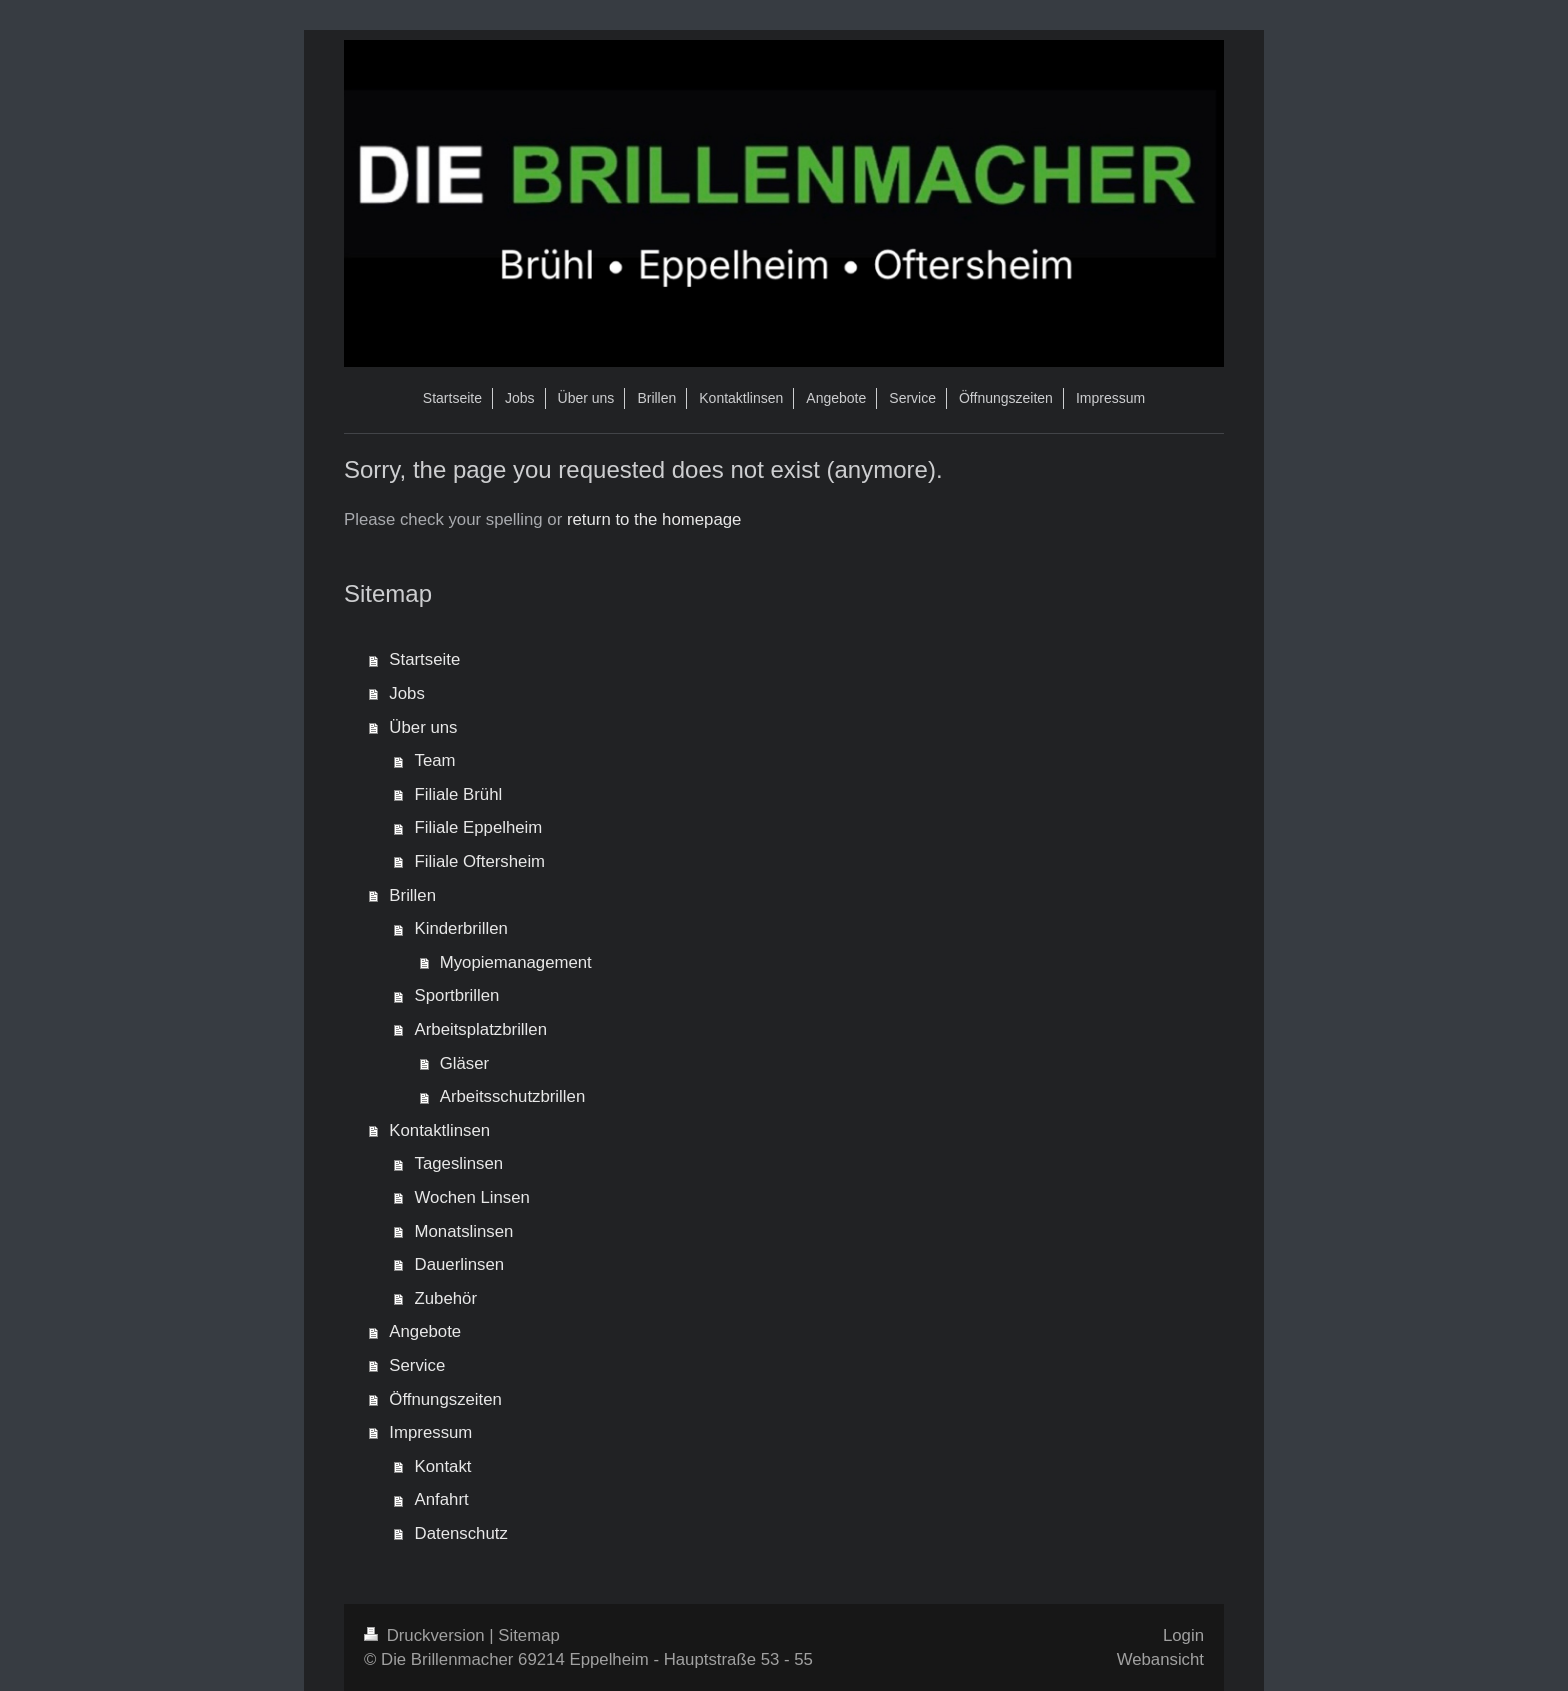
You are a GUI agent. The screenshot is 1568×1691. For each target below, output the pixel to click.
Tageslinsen (459, 1163)
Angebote (425, 1331)
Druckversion (426, 1635)
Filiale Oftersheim (480, 861)
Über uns (423, 727)
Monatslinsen (464, 1231)
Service (417, 1365)
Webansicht (1160, 1659)
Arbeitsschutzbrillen (513, 1096)
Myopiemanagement (516, 962)
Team (435, 760)
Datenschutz (461, 1533)
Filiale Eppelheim (479, 827)
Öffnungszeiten (445, 1399)
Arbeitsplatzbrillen (481, 1029)
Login (1183, 1635)
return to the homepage (654, 519)
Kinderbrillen (461, 928)
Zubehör (446, 1298)
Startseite (424, 659)
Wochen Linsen (472, 1197)
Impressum (430, 1432)
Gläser (464, 1063)
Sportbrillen (457, 995)
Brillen (412, 895)
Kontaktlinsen (439, 1130)
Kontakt (443, 1466)
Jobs (406, 693)
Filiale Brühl (459, 794)
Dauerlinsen (460, 1264)
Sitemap (529, 1635)
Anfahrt (442, 1499)
